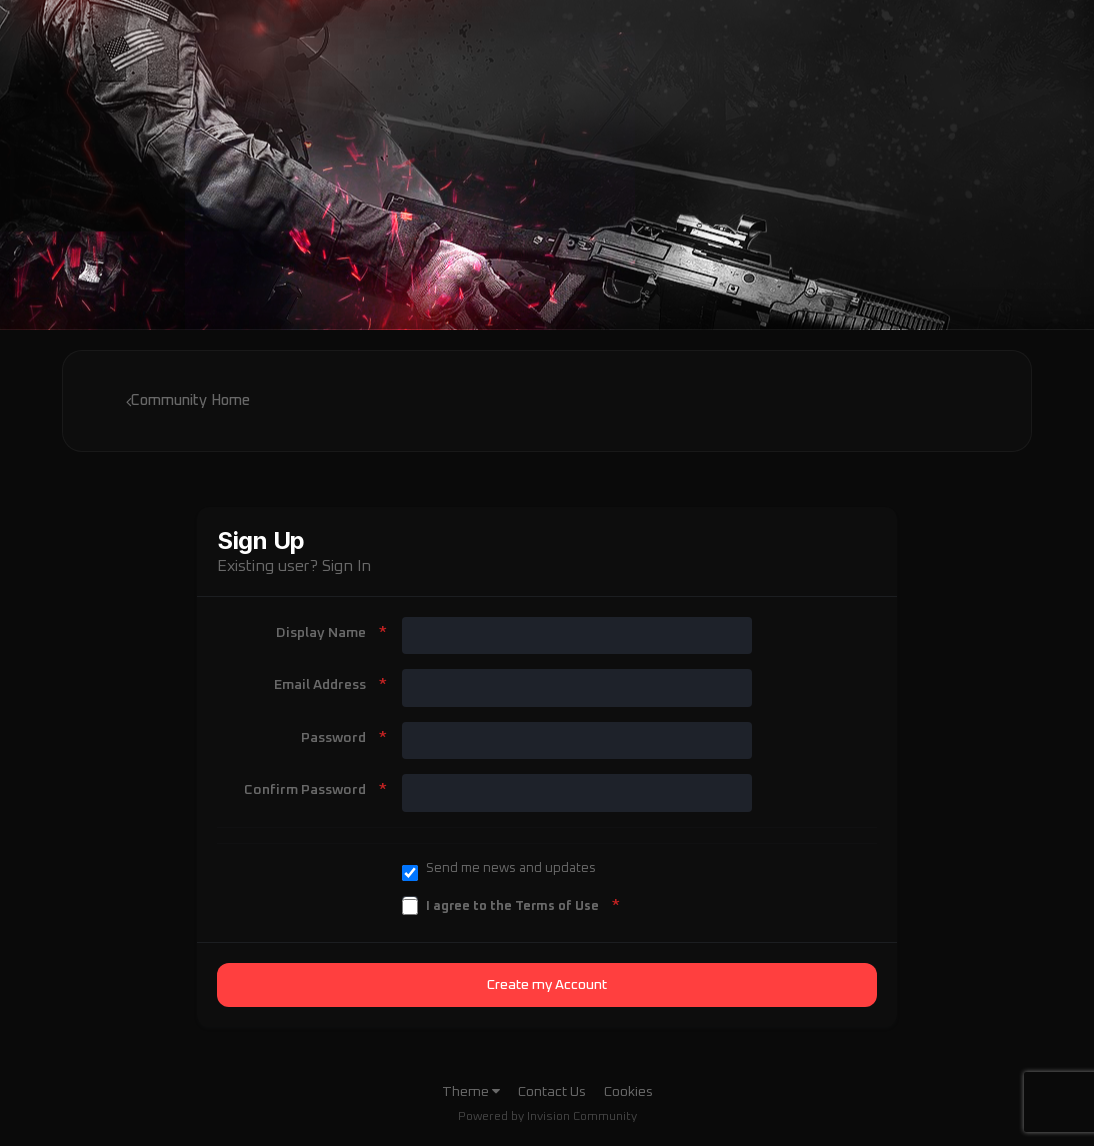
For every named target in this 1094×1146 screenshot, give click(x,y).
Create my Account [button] (547, 985)
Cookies (628, 1092)
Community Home (188, 401)
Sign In (346, 566)
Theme (471, 1092)
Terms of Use (557, 906)
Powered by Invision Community (547, 1117)
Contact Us (552, 1092)
